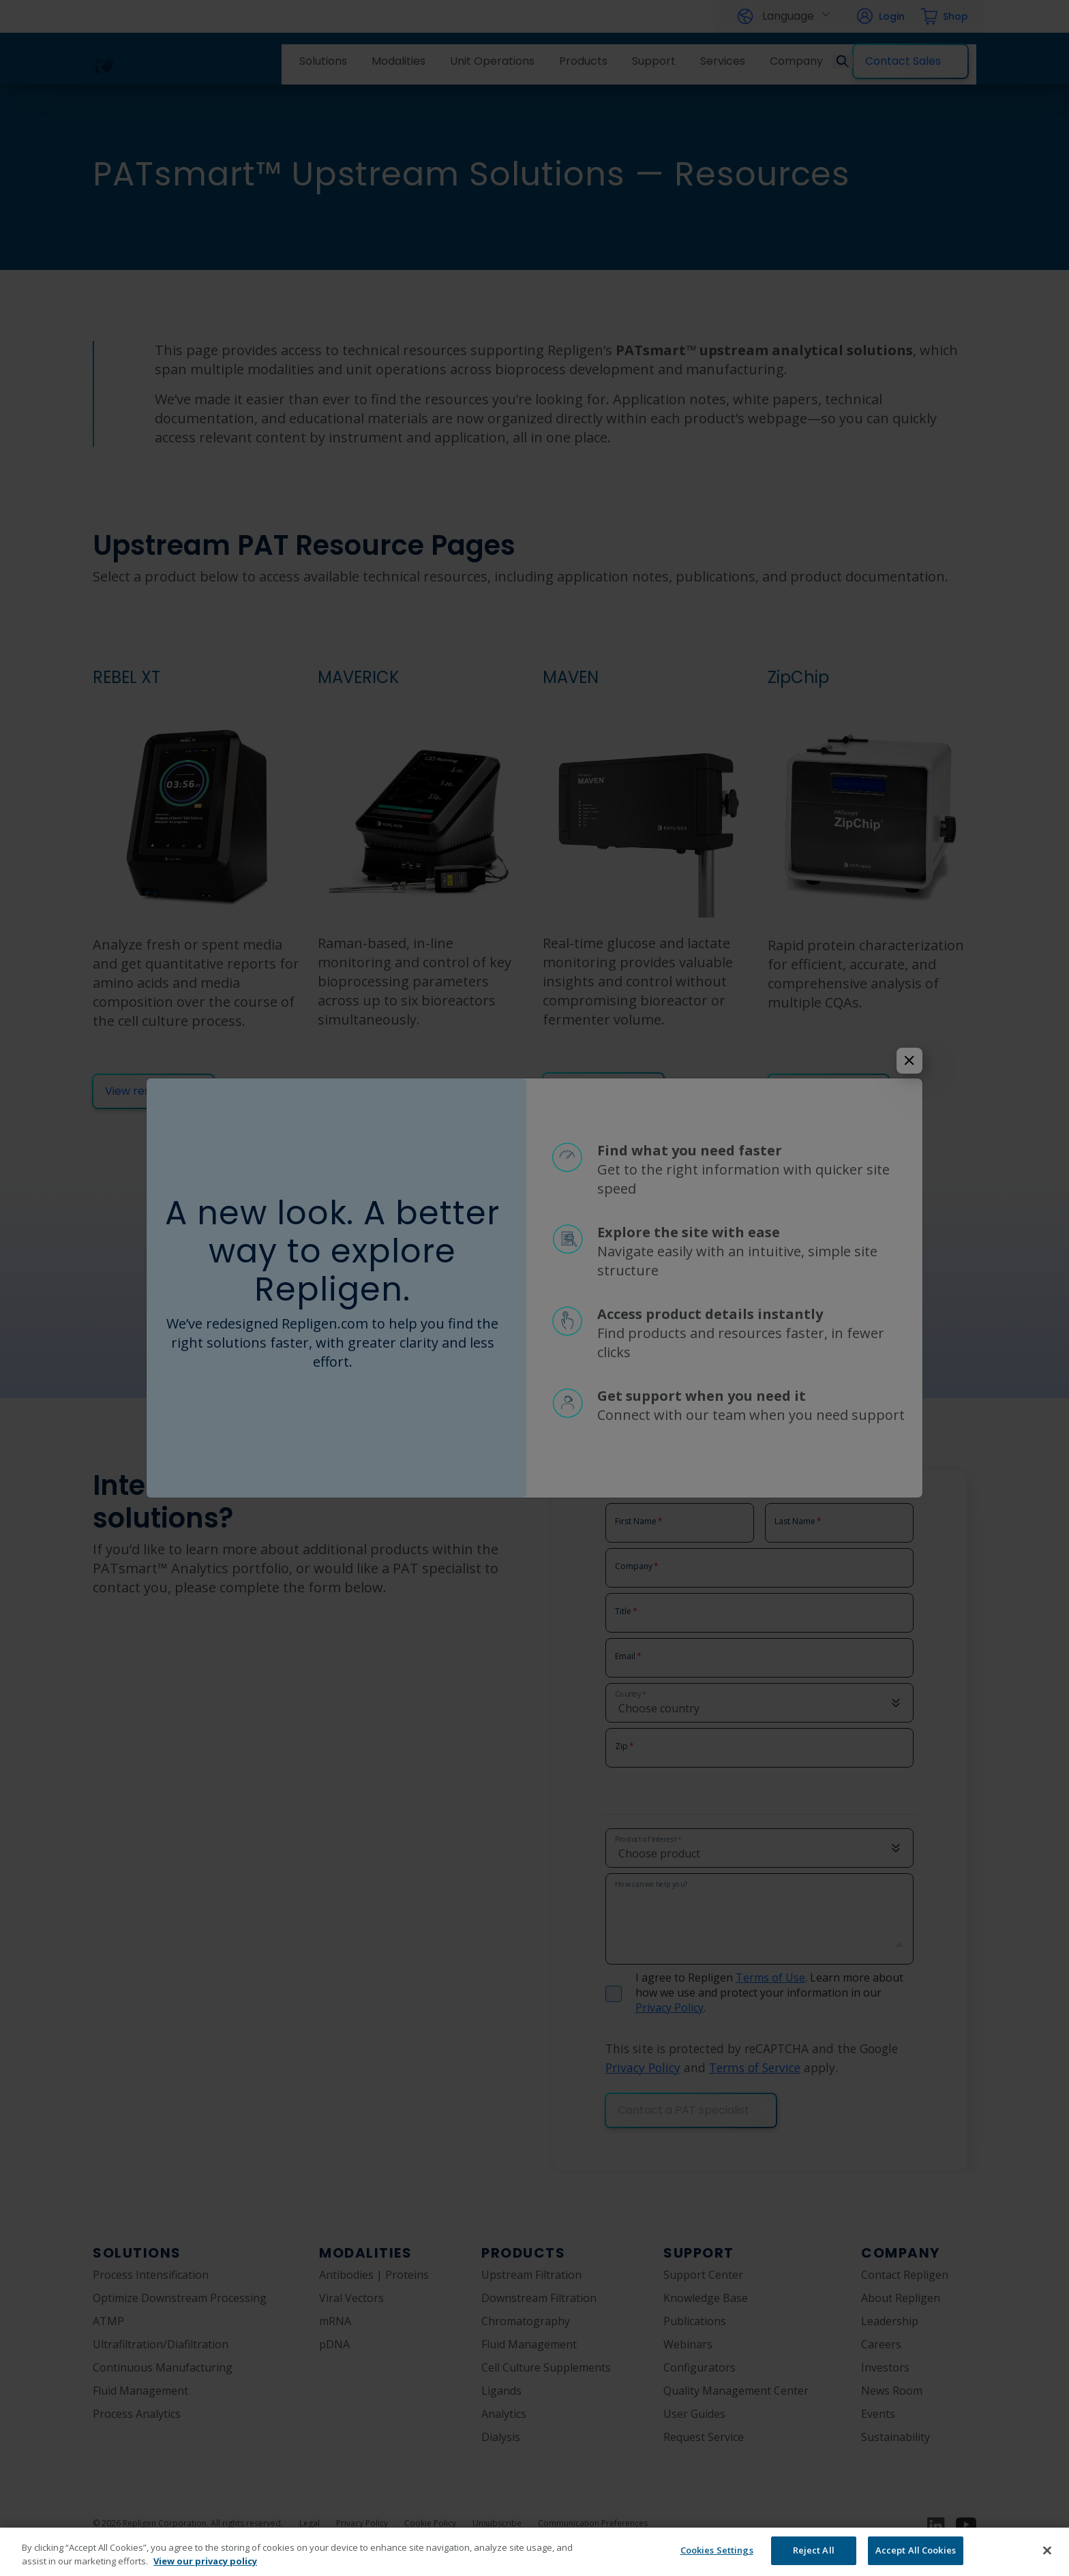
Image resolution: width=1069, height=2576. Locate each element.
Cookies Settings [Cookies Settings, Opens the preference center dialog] (716, 2550)
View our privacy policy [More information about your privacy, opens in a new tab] (205, 2561)
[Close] (1047, 2550)
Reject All (813, 2550)
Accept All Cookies (915, 2550)
